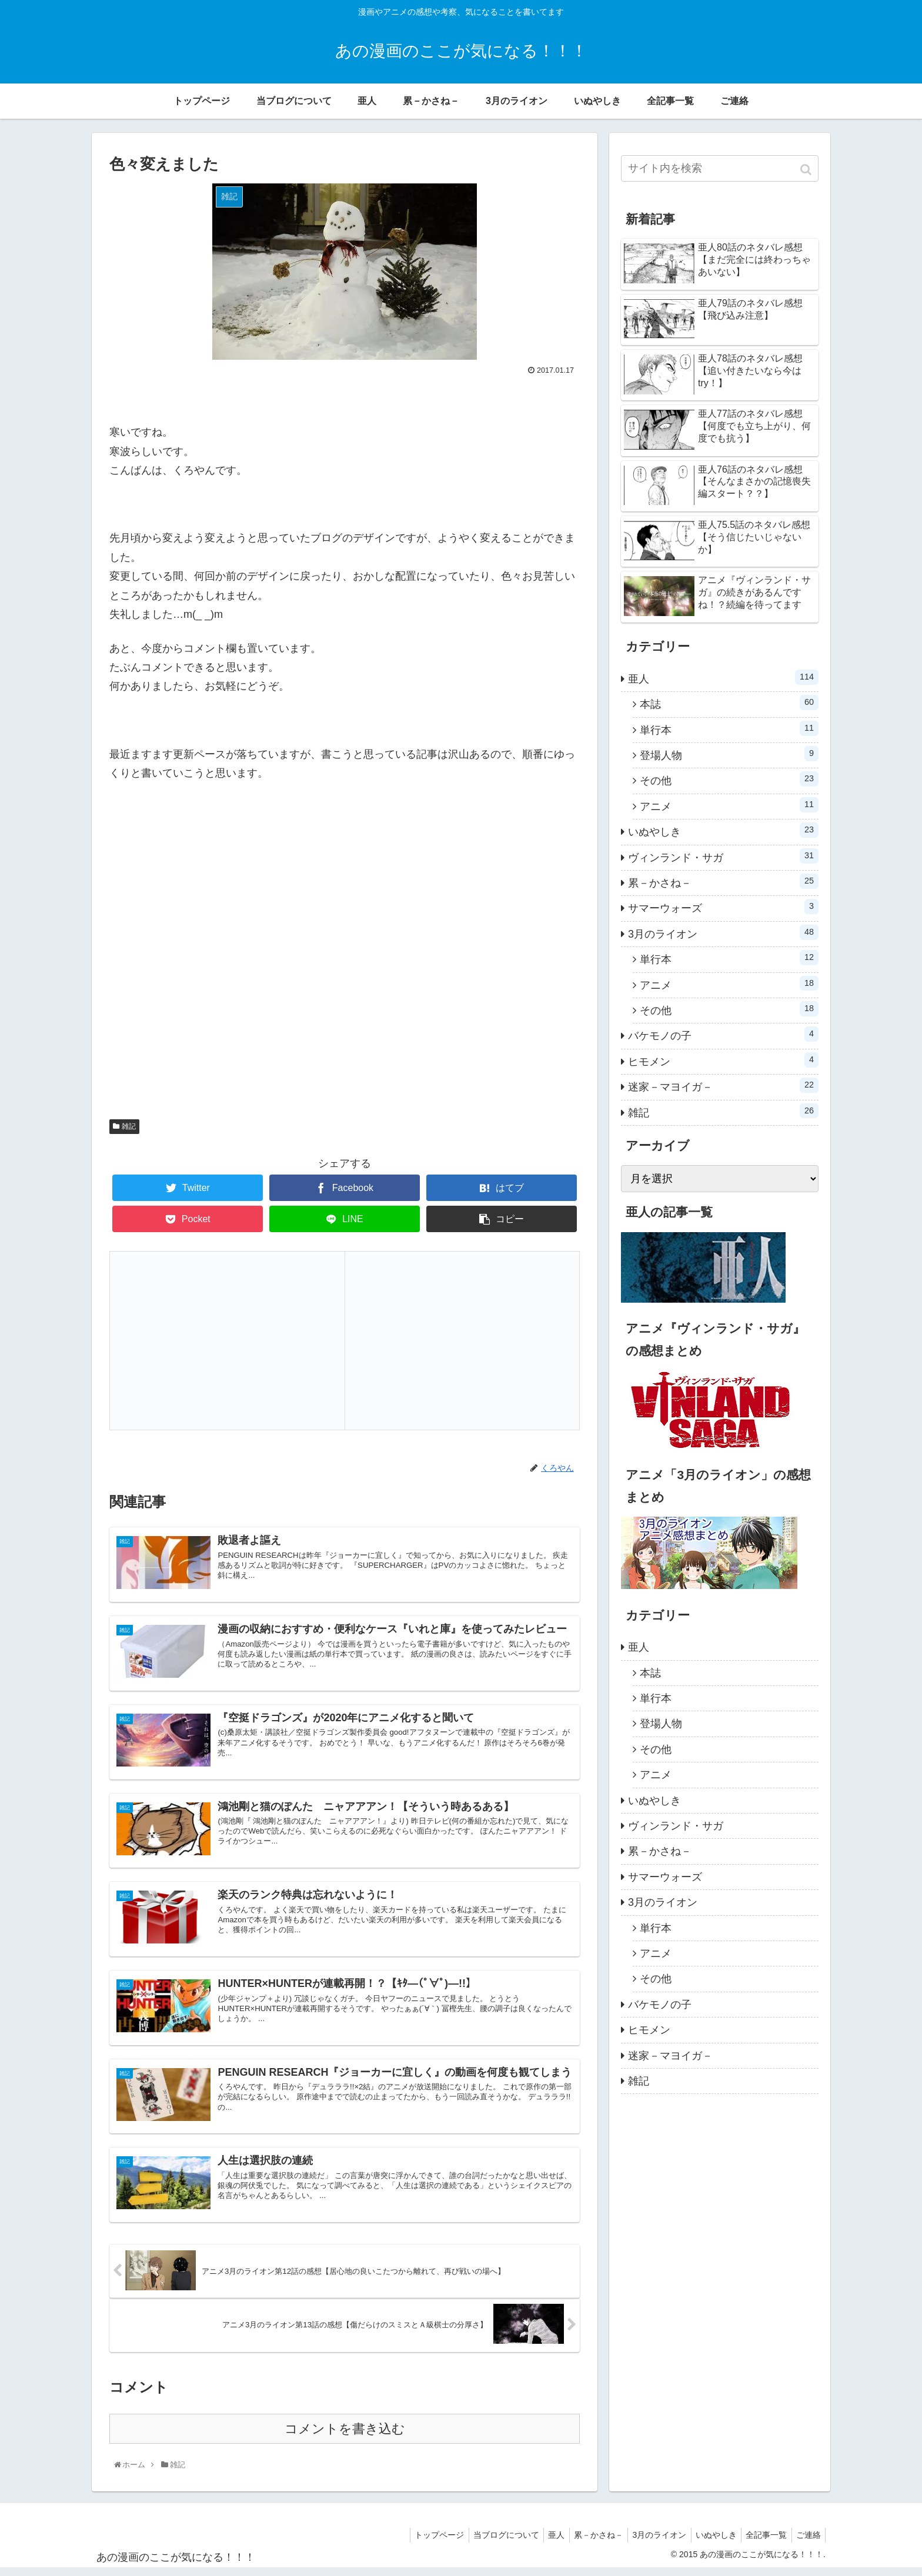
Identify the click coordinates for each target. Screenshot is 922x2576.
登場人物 (729, 753)
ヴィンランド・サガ (723, 856)
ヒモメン (723, 1060)
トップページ (415, 2543)
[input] (720, 168)
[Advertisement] (344, 955)
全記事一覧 (761, 2543)
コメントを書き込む (345, 2437)
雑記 (129, 1126)
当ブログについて (485, 2543)
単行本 (729, 728)
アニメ (729, 804)
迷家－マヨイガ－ (723, 1085)
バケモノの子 (723, 1034)
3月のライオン (723, 932)
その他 (729, 779)
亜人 (723, 677)
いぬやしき (723, 830)
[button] (807, 169)
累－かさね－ (723, 881)
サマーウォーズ (723, 906)
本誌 (729, 702)
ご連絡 (806, 2543)
